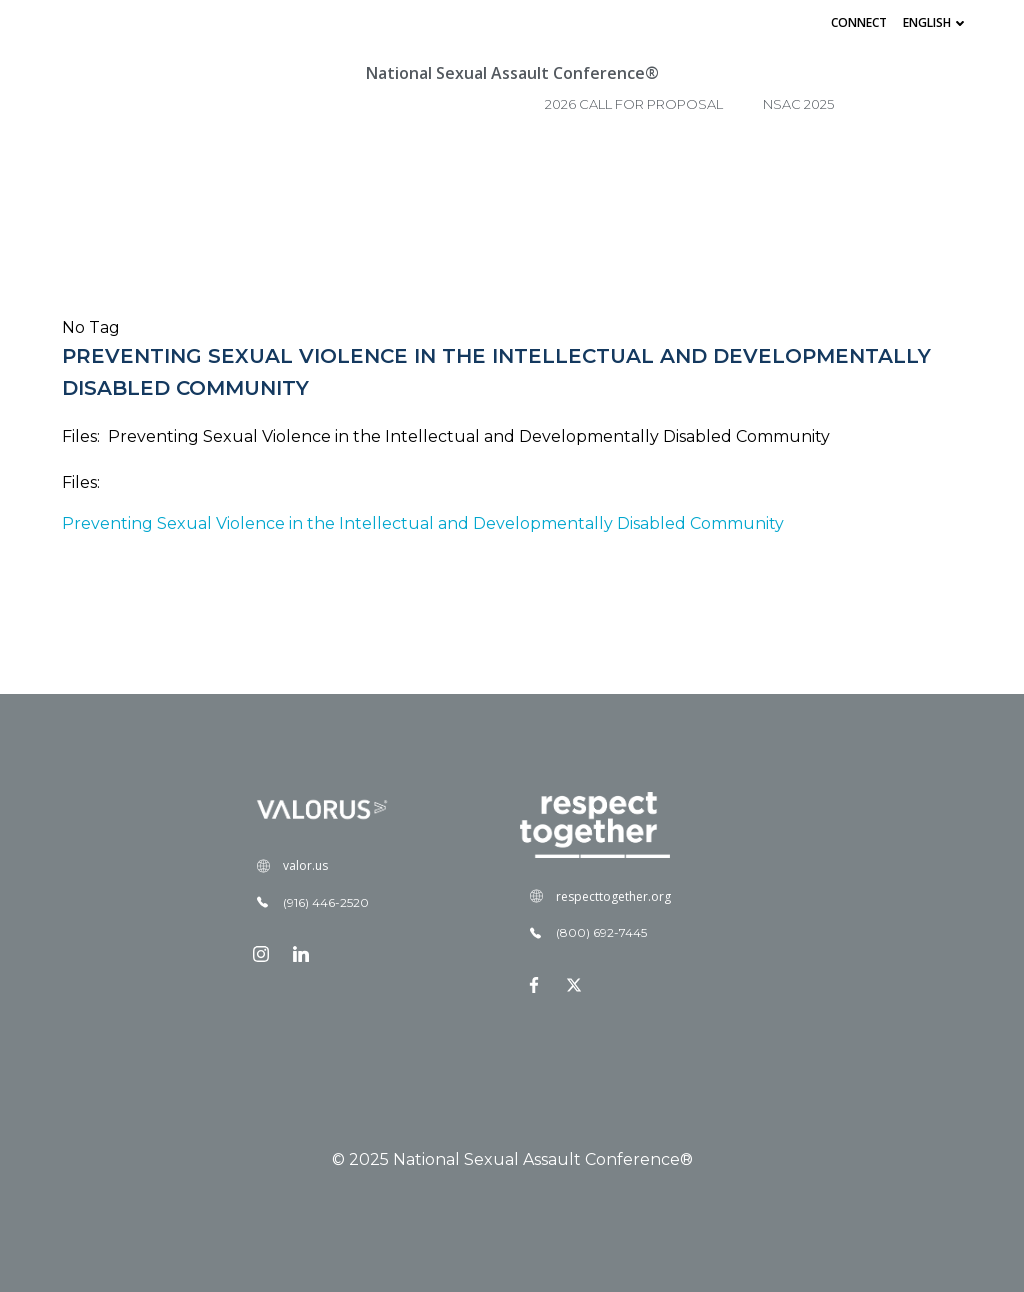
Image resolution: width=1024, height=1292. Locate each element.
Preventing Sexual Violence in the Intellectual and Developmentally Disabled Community (423, 523)
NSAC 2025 (798, 104)
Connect (859, 22)
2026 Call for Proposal (634, 104)
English (936, 22)
